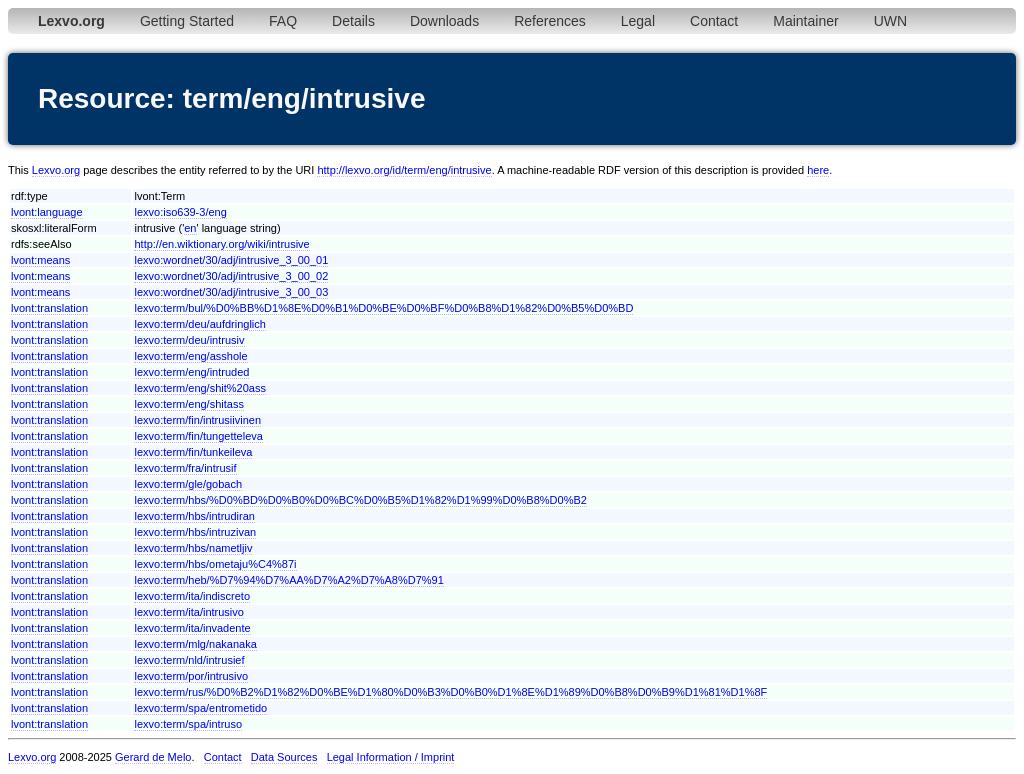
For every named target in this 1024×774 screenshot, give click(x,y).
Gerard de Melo (153, 757)
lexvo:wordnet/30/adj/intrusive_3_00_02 (231, 276)
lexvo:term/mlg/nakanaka (195, 644)
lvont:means (40, 260)
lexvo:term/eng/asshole (190, 356)
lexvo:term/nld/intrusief (189, 660)
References (550, 21)
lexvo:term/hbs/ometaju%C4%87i (215, 564)
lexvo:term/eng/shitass (188, 404)
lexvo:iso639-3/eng (180, 212)
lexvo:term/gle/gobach (188, 484)
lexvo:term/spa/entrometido (200, 708)
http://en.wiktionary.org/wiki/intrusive (221, 244)
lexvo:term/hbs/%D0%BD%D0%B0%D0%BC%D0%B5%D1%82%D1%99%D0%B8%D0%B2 (360, 500)
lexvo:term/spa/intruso (188, 724)
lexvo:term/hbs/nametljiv (193, 548)
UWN (890, 21)
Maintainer (805, 21)
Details (353, 21)
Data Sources (284, 757)
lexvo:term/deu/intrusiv (189, 340)
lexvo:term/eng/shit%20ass (199, 388)
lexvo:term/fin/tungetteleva (198, 436)
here (818, 170)
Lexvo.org (56, 170)
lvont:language (47, 212)
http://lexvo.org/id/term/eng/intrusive (404, 170)
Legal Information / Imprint (391, 757)
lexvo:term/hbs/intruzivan (195, 532)
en (190, 228)
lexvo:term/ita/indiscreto (192, 596)
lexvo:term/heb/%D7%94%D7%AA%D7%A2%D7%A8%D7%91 (288, 580)
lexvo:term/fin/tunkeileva (193, 452)
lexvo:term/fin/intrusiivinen (197, 420)
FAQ (283, 21)
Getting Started (187, 21)
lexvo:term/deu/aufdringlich (199, 324)
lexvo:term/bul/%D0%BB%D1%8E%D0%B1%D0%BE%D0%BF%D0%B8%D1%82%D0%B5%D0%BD (383, 308)
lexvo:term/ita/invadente (192, 628)
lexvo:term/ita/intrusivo (188, 612)
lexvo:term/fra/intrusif (185, 468)
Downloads (444, 21)
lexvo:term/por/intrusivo (191, 676)
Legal (638, 21)
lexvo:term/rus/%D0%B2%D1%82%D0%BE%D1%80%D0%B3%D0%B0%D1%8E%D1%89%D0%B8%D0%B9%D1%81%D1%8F (450, 692)
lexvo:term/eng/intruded (191, 372)
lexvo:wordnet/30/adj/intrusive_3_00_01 (231, 260)
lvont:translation (49, 308)
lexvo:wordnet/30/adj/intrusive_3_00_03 (231, 292)
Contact (714, 21)
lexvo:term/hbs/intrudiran (194, 516)
